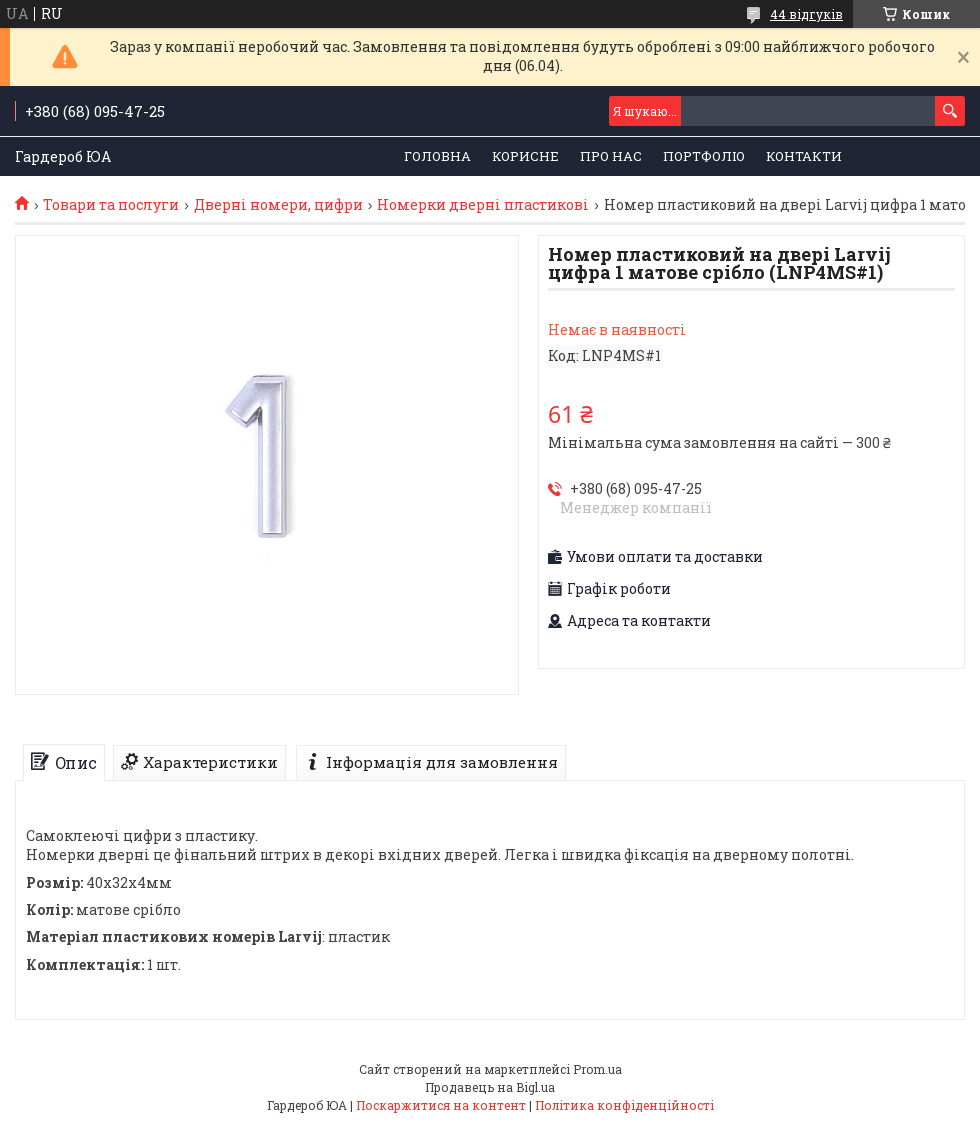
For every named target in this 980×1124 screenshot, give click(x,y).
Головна (437, 156)
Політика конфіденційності (624, 1105)
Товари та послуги (111, 205)
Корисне (525, 156)
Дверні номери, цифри (278, 205)
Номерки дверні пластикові (483, 205)
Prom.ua (597, 1069)
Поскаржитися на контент (441, 1105)
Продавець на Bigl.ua (490, 1087)
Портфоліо (704, 156)
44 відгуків (806, 14)
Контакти (804, 156)
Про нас (611, 156)
